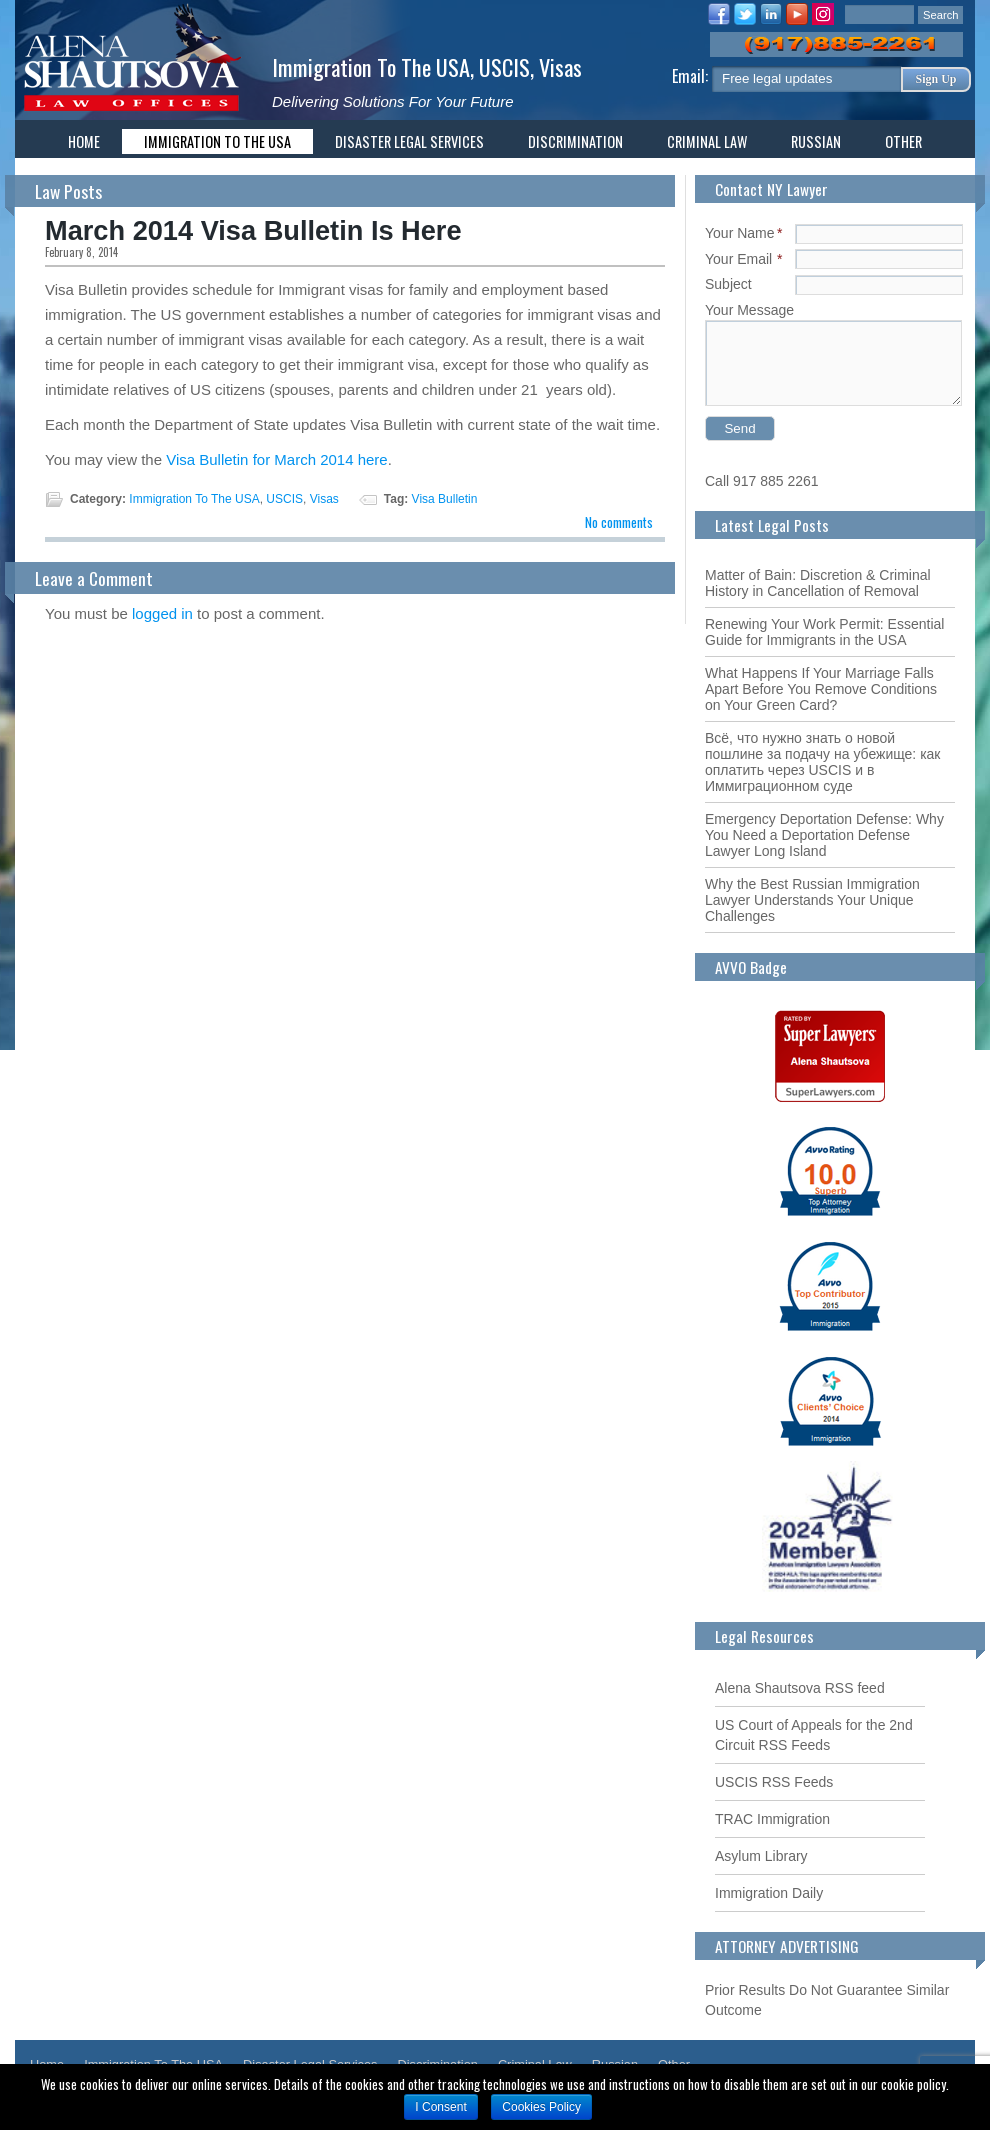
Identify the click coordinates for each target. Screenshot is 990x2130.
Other (903, 141)
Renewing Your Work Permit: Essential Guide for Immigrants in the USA (824, 632)
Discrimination (575, 141)
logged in (162, 613)
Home (84, 141)
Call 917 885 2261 (762, 481)
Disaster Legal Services (409, 141)
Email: (692, 76)
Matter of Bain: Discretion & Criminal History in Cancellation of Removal (818, 583)
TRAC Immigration (772, 1819)
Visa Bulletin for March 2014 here (277, 459)
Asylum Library (761, 1856)
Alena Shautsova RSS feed (800, 1688)
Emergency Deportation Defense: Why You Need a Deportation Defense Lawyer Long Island (824, 835)
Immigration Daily (769, 1893)
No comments (619, 522)
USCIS (504, 66)
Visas (560, 66)
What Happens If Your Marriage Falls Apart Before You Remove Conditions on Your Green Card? (821, 689)
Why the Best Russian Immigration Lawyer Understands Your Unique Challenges (812, 900)
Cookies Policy (541, 2107)
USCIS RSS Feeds (774, 1782)
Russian (816, 141)
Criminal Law (707, 141)
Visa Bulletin (445, 499)
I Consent (440, 2107)
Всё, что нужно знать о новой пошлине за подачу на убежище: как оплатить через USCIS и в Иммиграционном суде (823, 762)
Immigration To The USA (371, 66)
